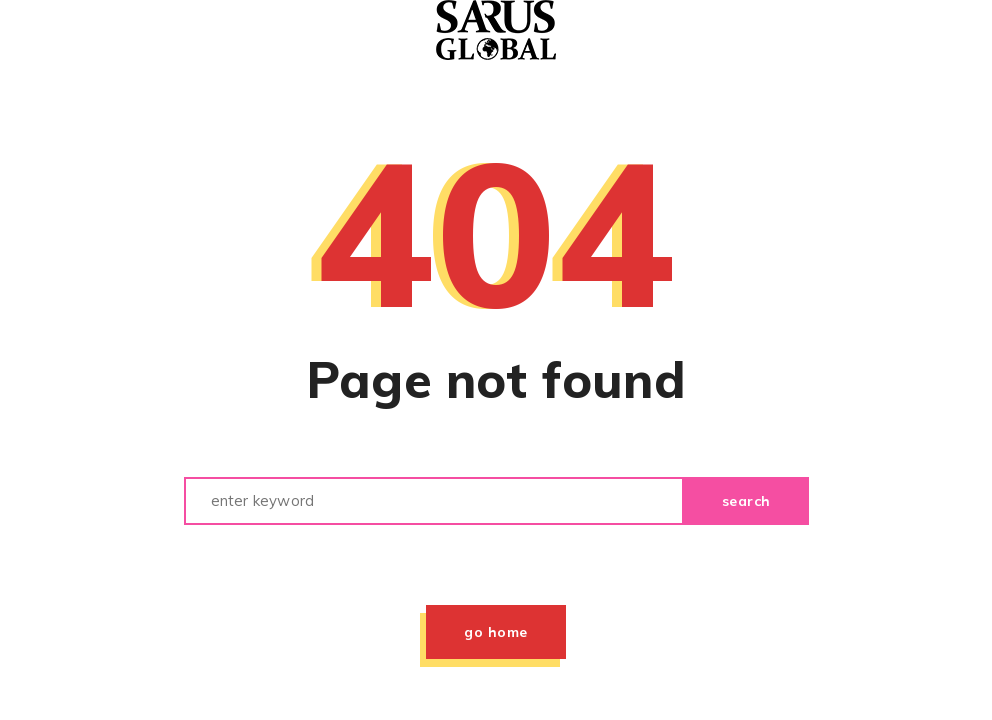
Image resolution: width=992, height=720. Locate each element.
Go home (496, 632)
